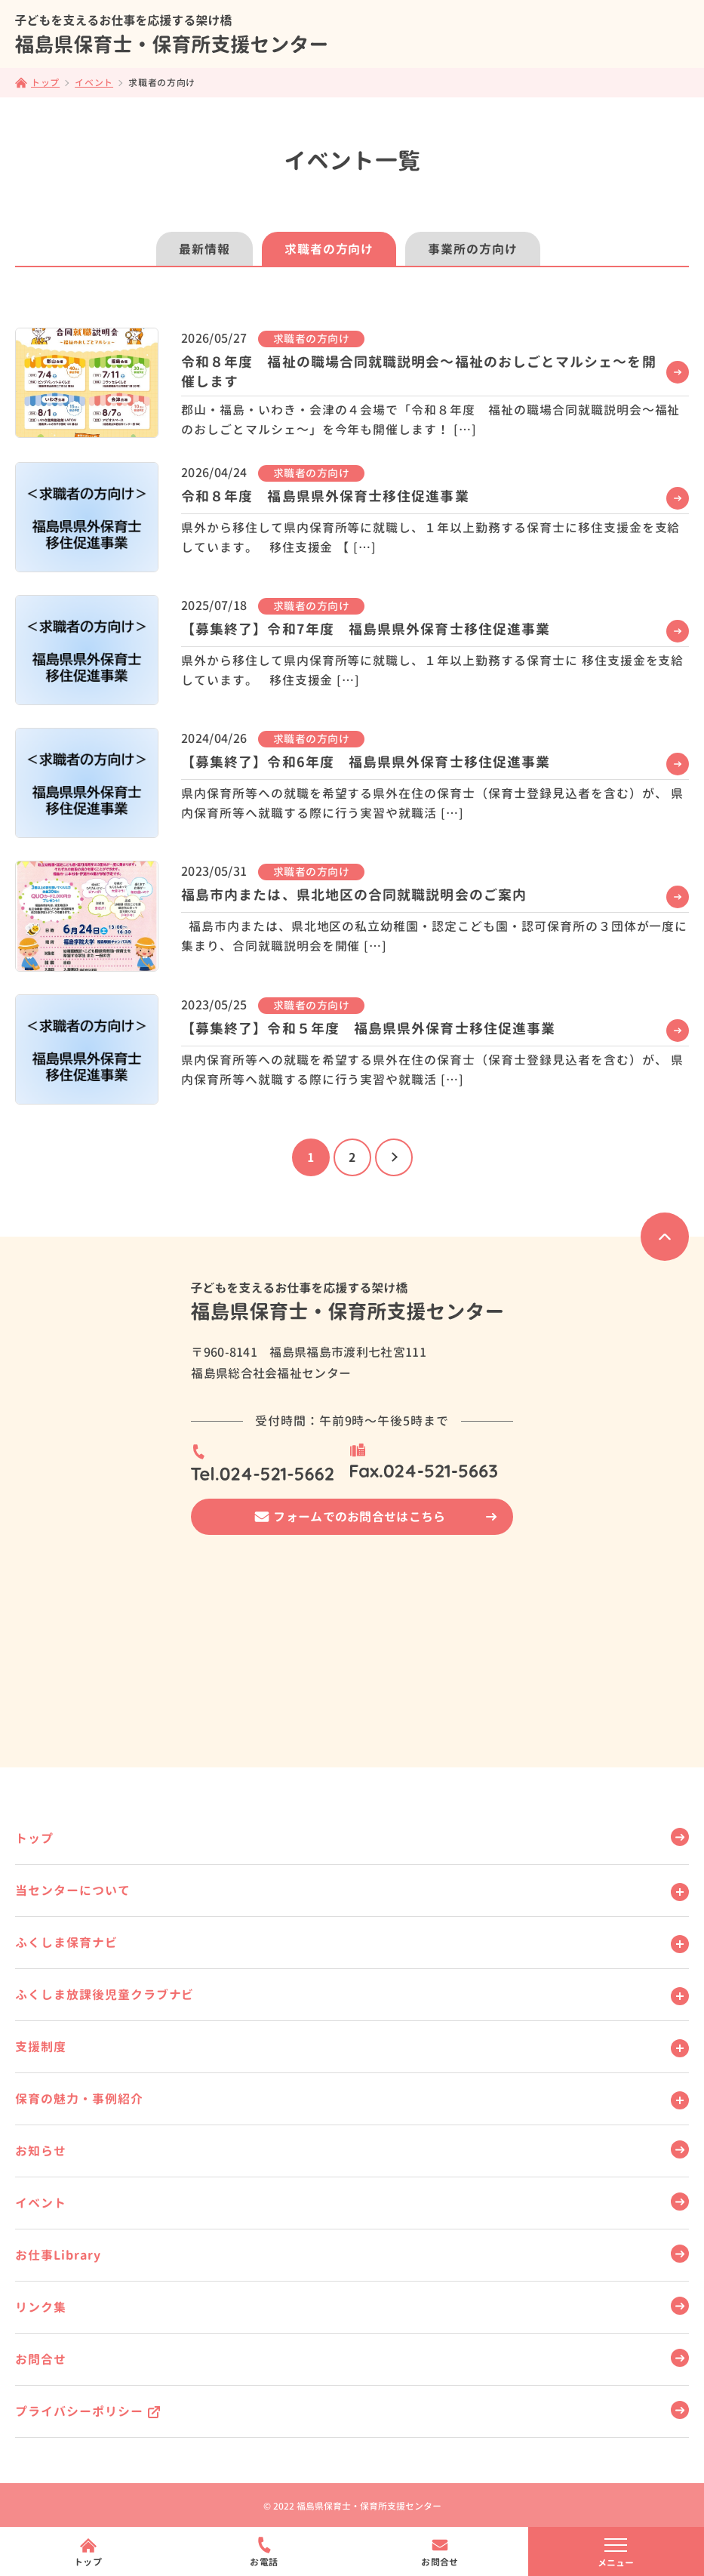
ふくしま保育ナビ (66, 1942)
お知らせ (40, 2151)
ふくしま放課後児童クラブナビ (104, 1994)
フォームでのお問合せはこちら (359, 1516)
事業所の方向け (473, 249)
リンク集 (40, 2307)
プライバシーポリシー (79, 2411)
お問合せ (40, 2359)
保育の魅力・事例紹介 (79, 2099)
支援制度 (40, 2046)
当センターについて (73, 1890)
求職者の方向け (329, 249)
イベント (40, 2203)
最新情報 (204, 249)
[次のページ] (394, 1157)
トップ (34, 1838)
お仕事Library (58, 2255)
